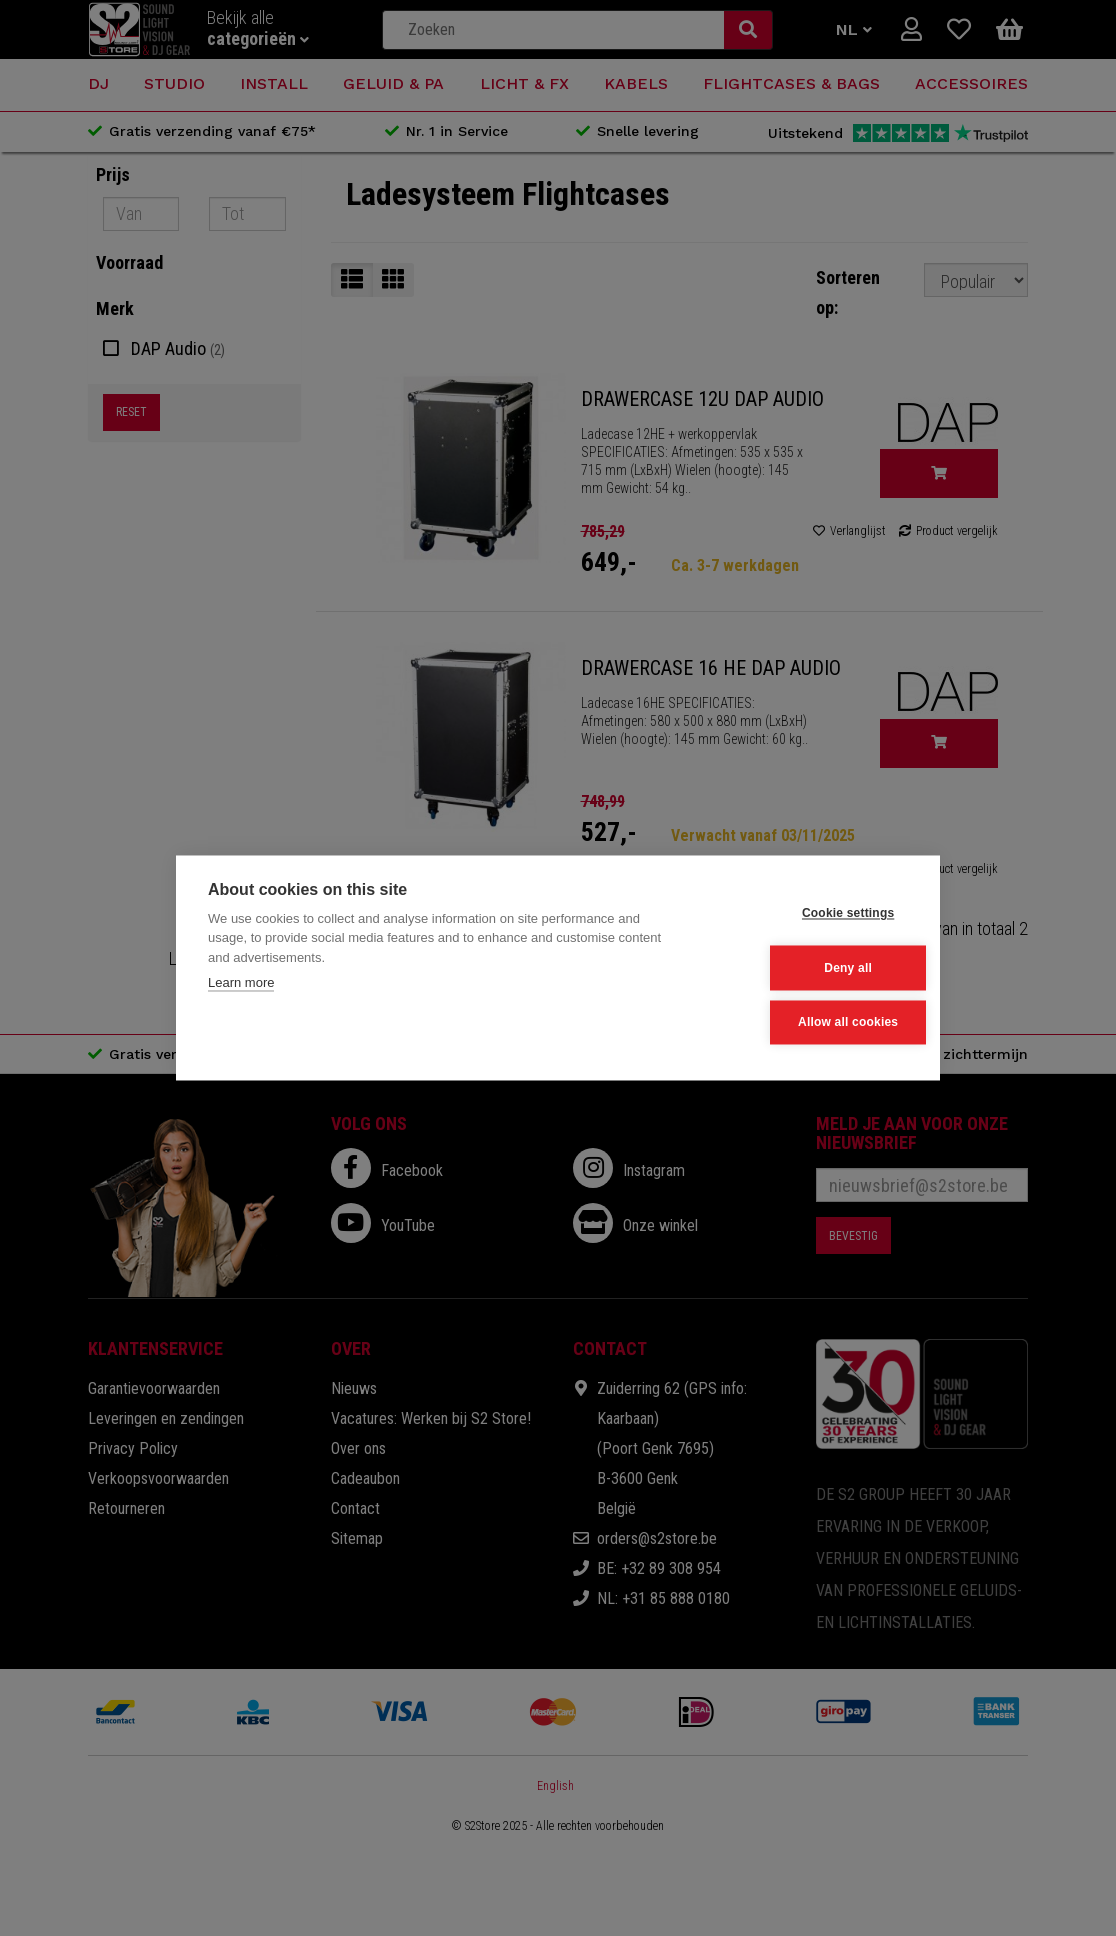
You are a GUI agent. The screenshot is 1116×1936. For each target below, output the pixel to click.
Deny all (810, 968)
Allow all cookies (809, 1021)
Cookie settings (809, 915)
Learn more (241, 984)
